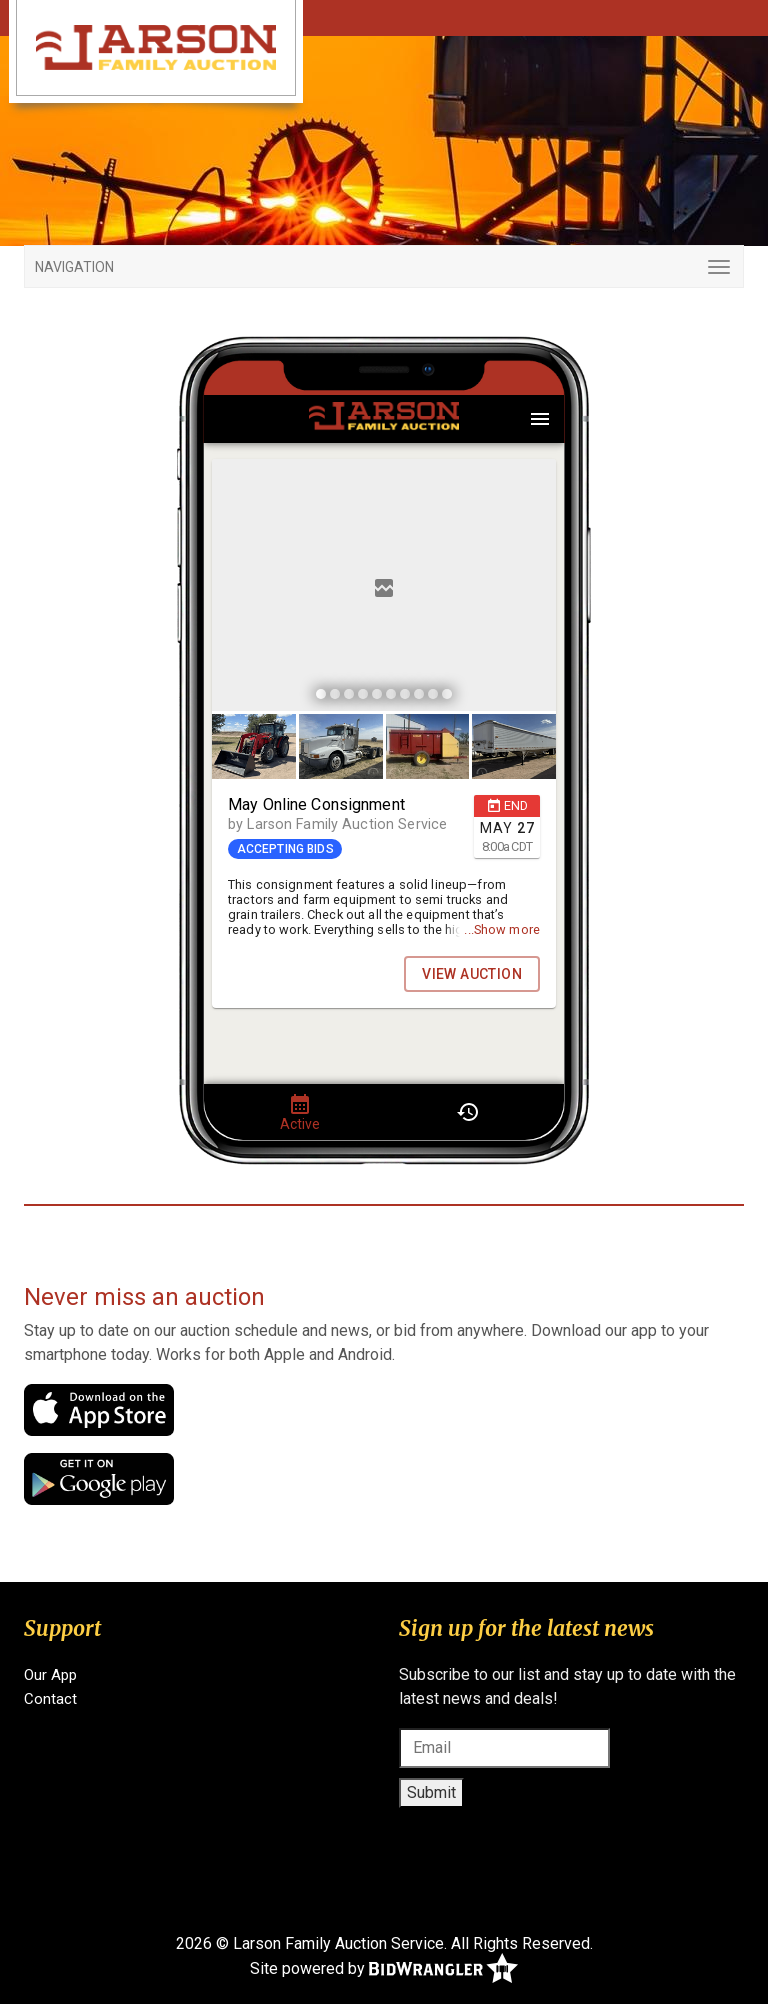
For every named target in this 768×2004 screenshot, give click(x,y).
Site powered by (384, 1969)
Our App (50, 1675)
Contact (50, 1699)
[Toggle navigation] (384, 266)
